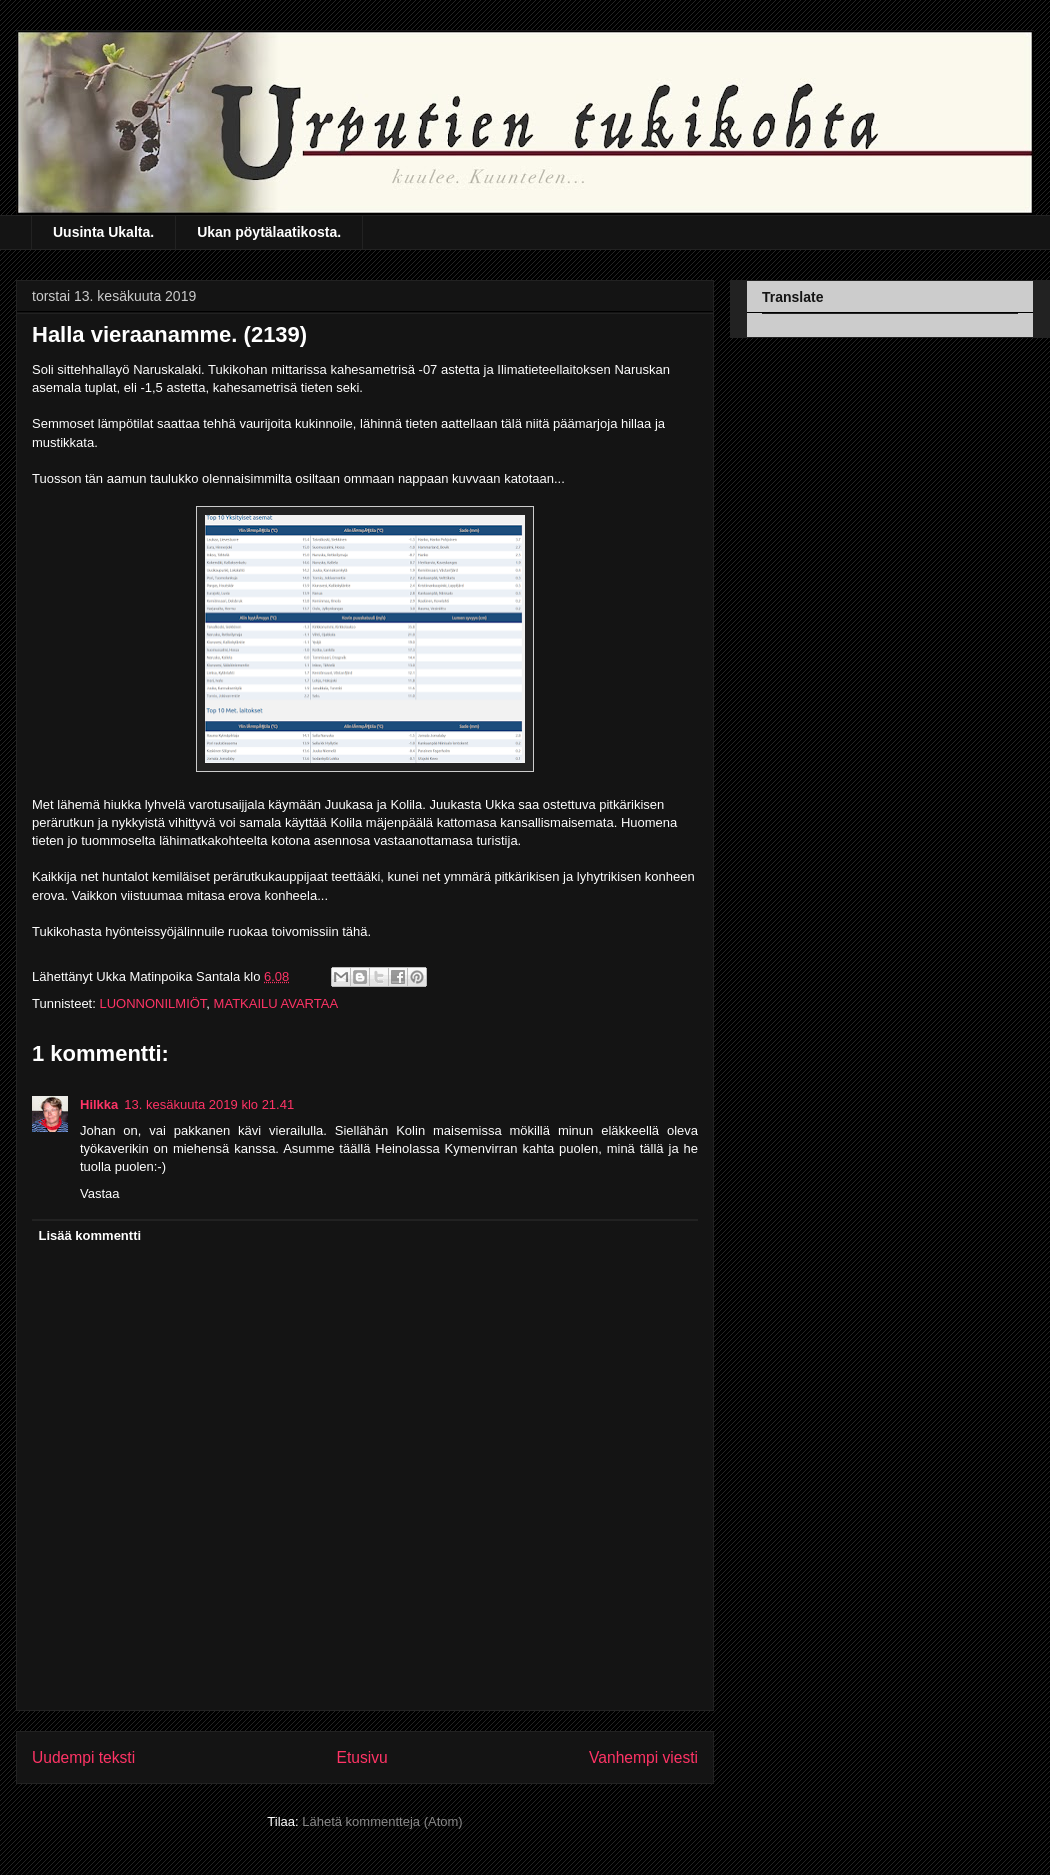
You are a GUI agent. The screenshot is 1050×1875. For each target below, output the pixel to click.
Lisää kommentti (90, 1235)
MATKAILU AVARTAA (276, 1003)
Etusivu (362, 1757)
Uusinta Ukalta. (103, 232)
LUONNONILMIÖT (152, 1003)
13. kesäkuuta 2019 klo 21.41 (209, 1104)
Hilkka (99, 1104)
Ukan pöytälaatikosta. (269, 232)
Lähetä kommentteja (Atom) (382, 1821)
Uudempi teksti (83, 1757)
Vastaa (100, 1193)
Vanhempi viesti (643, 1757)
